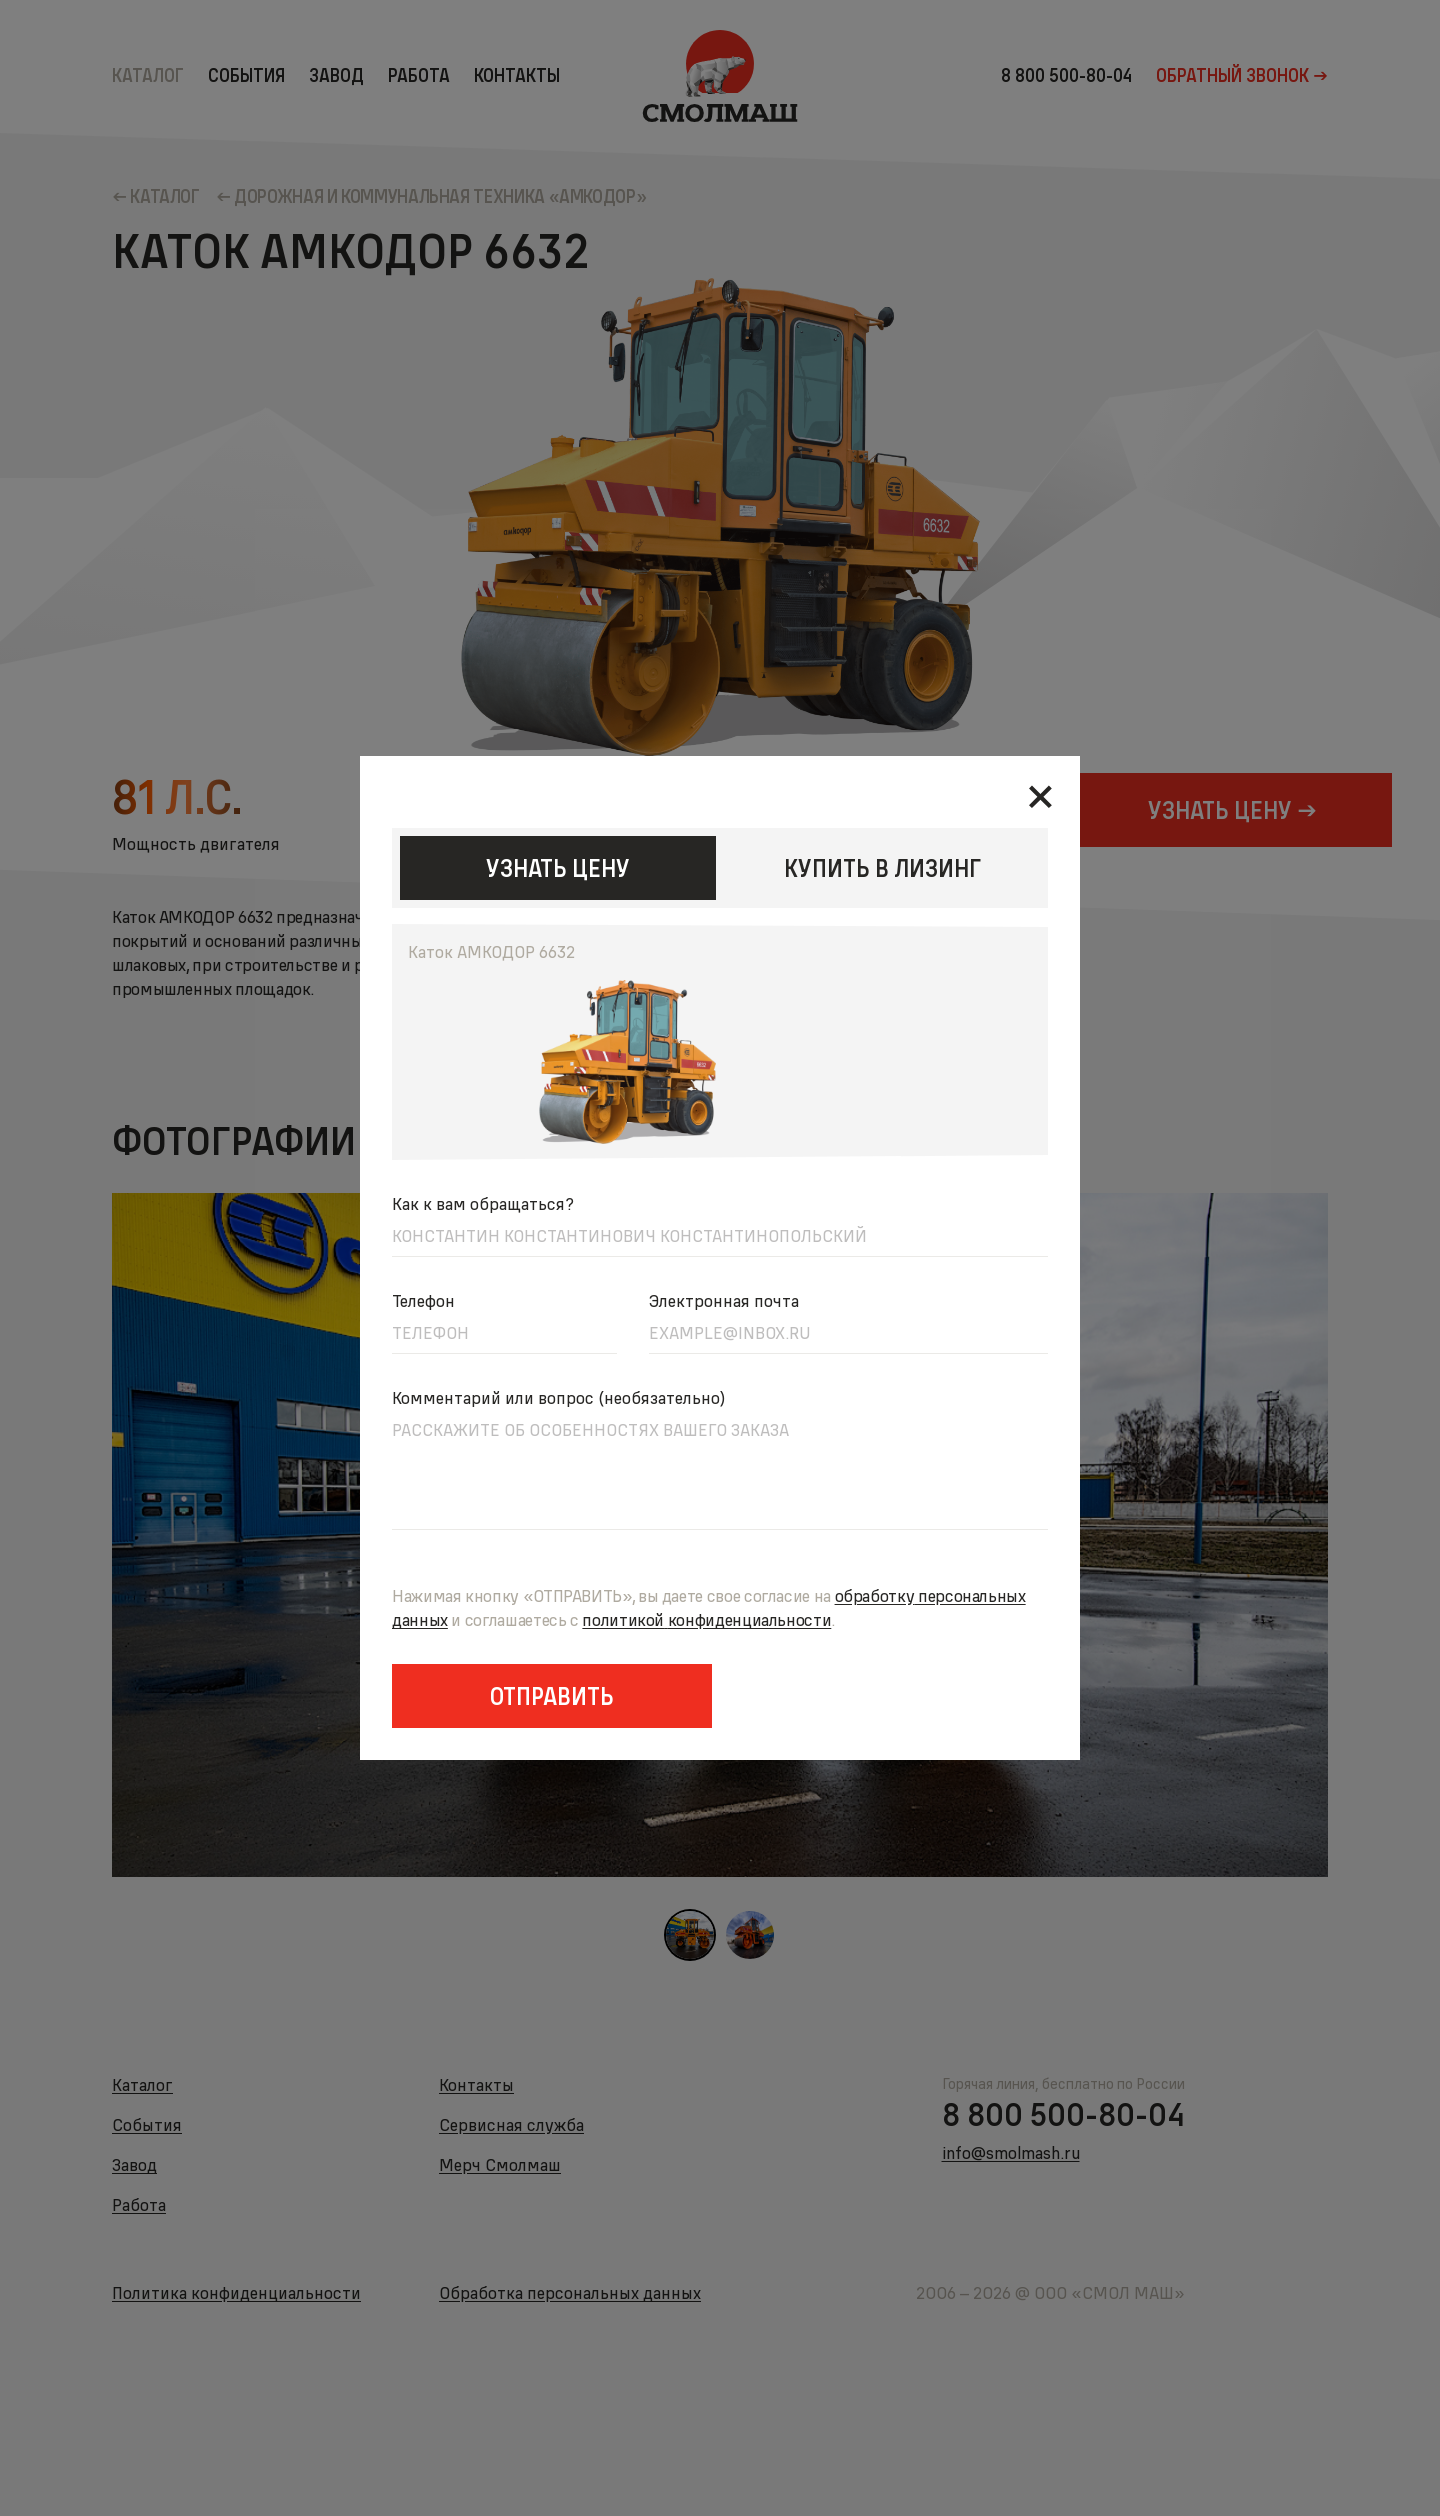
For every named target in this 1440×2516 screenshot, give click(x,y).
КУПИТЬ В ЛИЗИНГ (882, 868)
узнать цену (558, 868)
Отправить (552, 1696)
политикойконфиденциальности (706, 1619)
